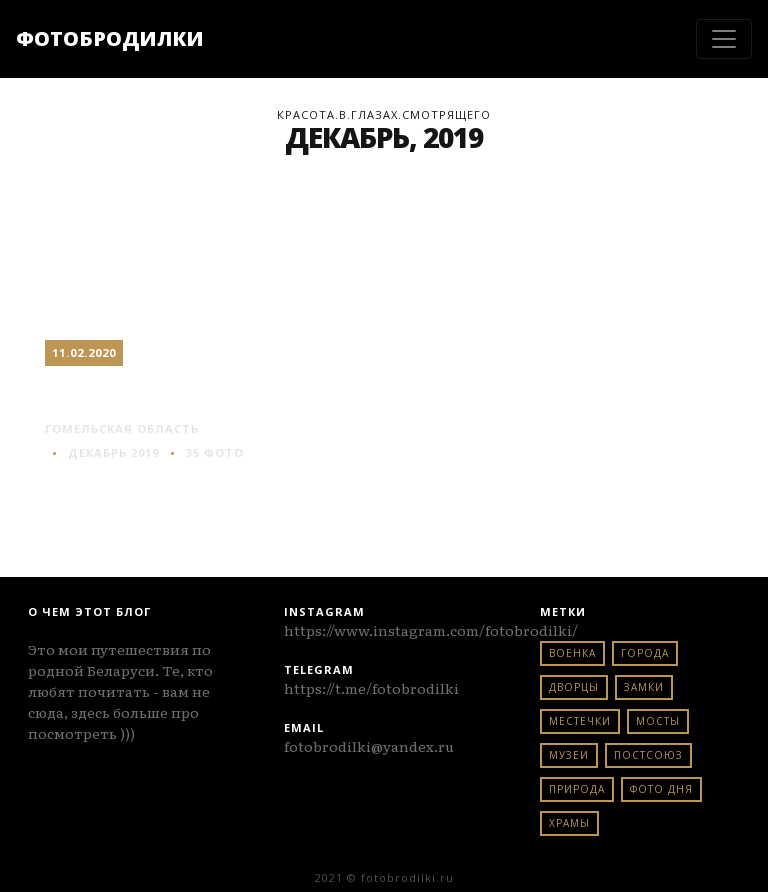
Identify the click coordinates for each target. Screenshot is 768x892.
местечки (580, 721)
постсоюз (648, 755)
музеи (569, 755)
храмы (569, 823)
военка (572, 653)
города (645, 653)
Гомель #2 (115, 391)
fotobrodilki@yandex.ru (369, 746)
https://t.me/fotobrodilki (371, 688)
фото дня (661, 789)
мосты (658, 721)
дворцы (574, 687)
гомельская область (122, 428)
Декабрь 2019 (113, 452)
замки (644, 687)
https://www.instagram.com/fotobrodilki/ (431, 630)
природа (577, 789)
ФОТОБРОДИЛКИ (110, 38)
